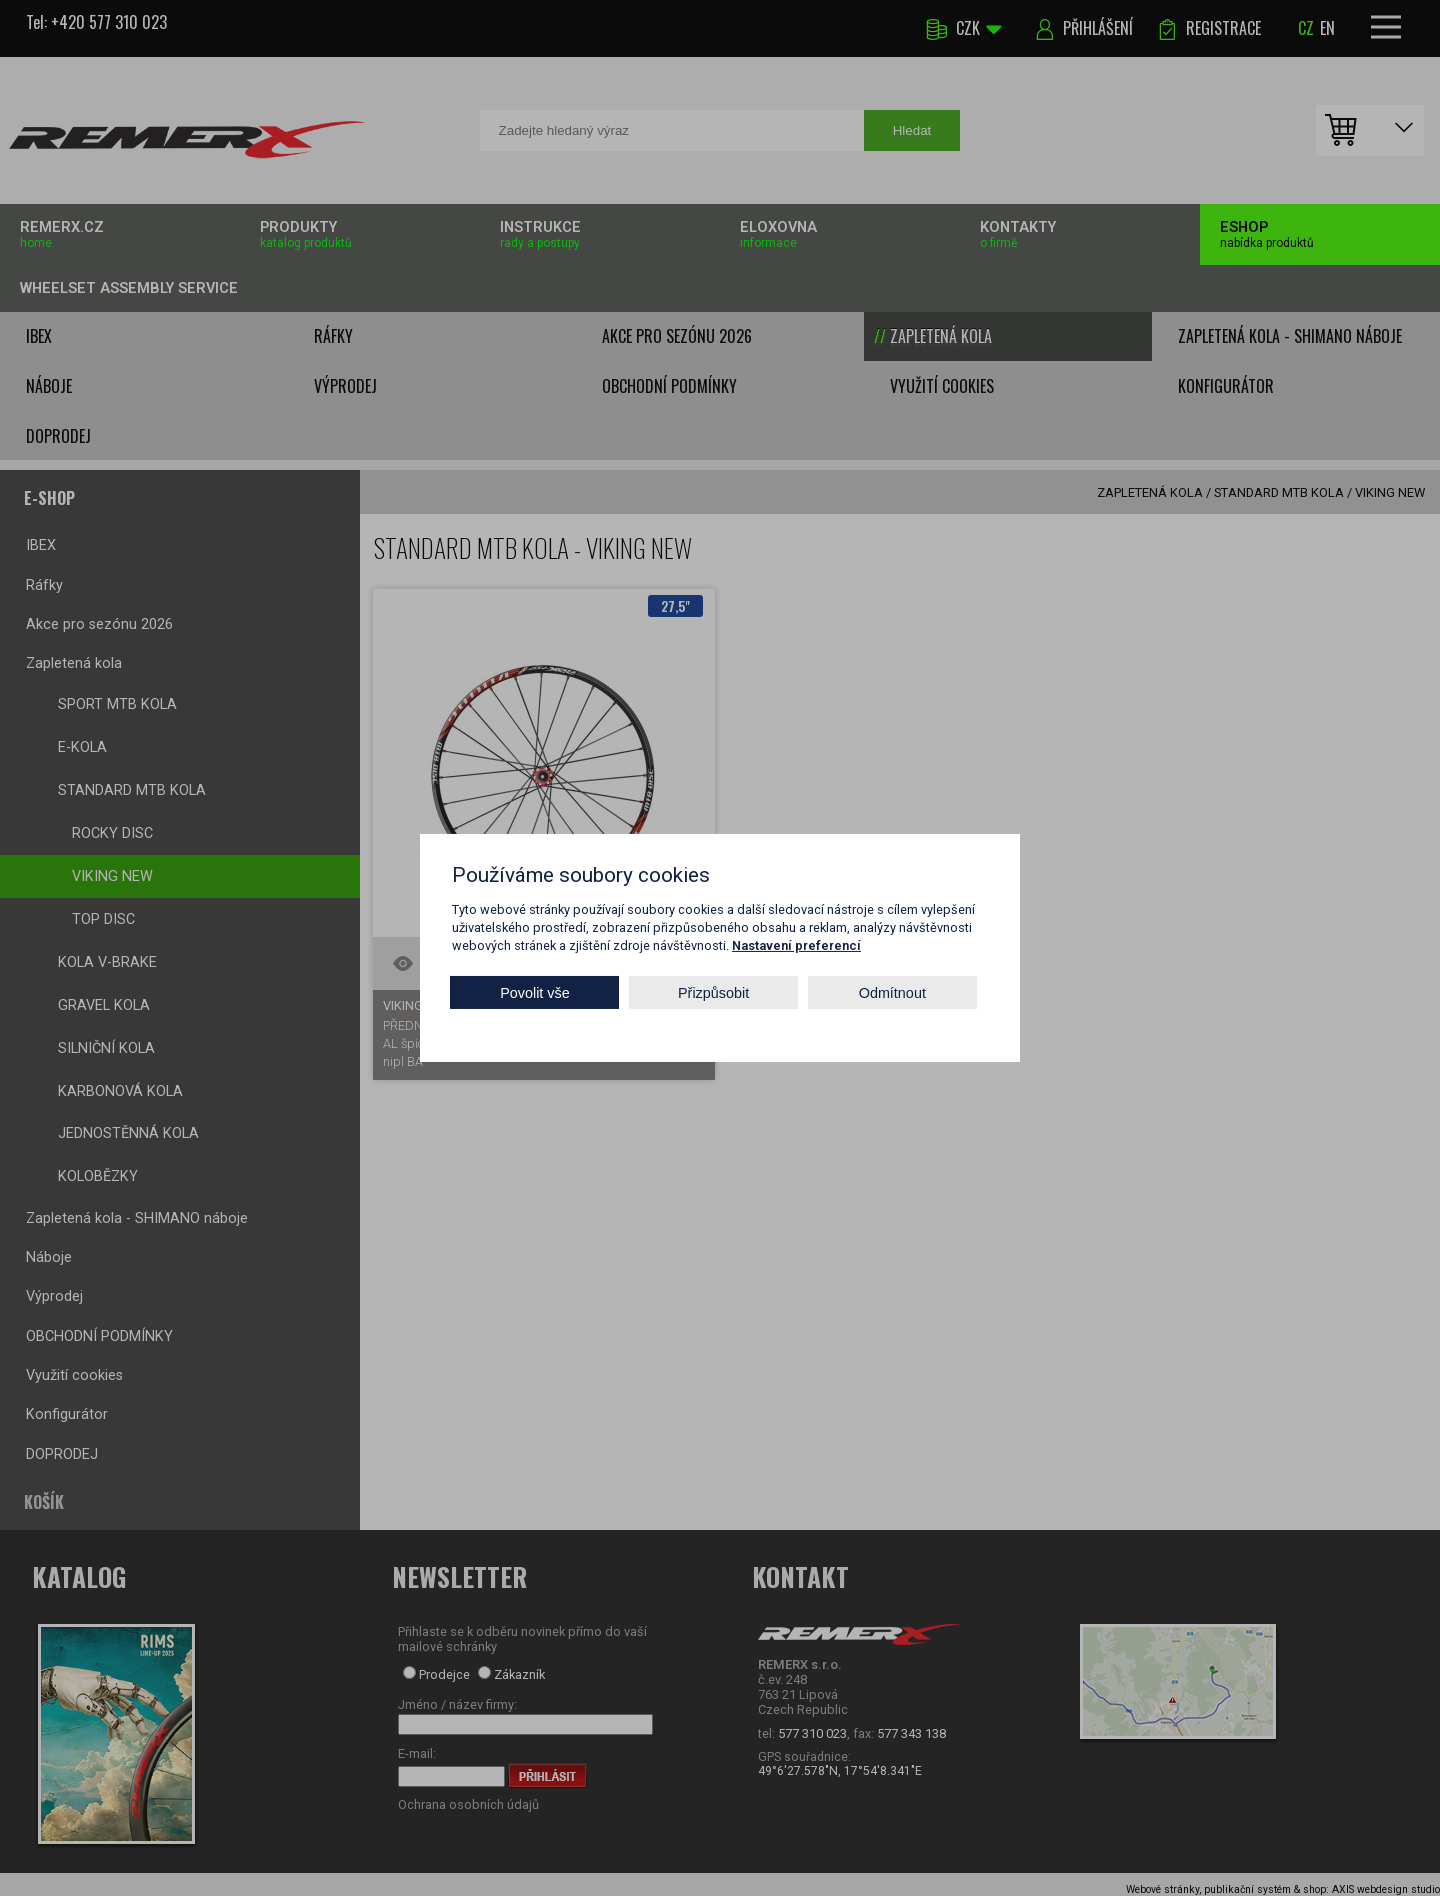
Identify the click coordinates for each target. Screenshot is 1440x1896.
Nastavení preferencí (796, 945)
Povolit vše (535, 992)
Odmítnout (892, 992)
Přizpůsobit (713, 992)
